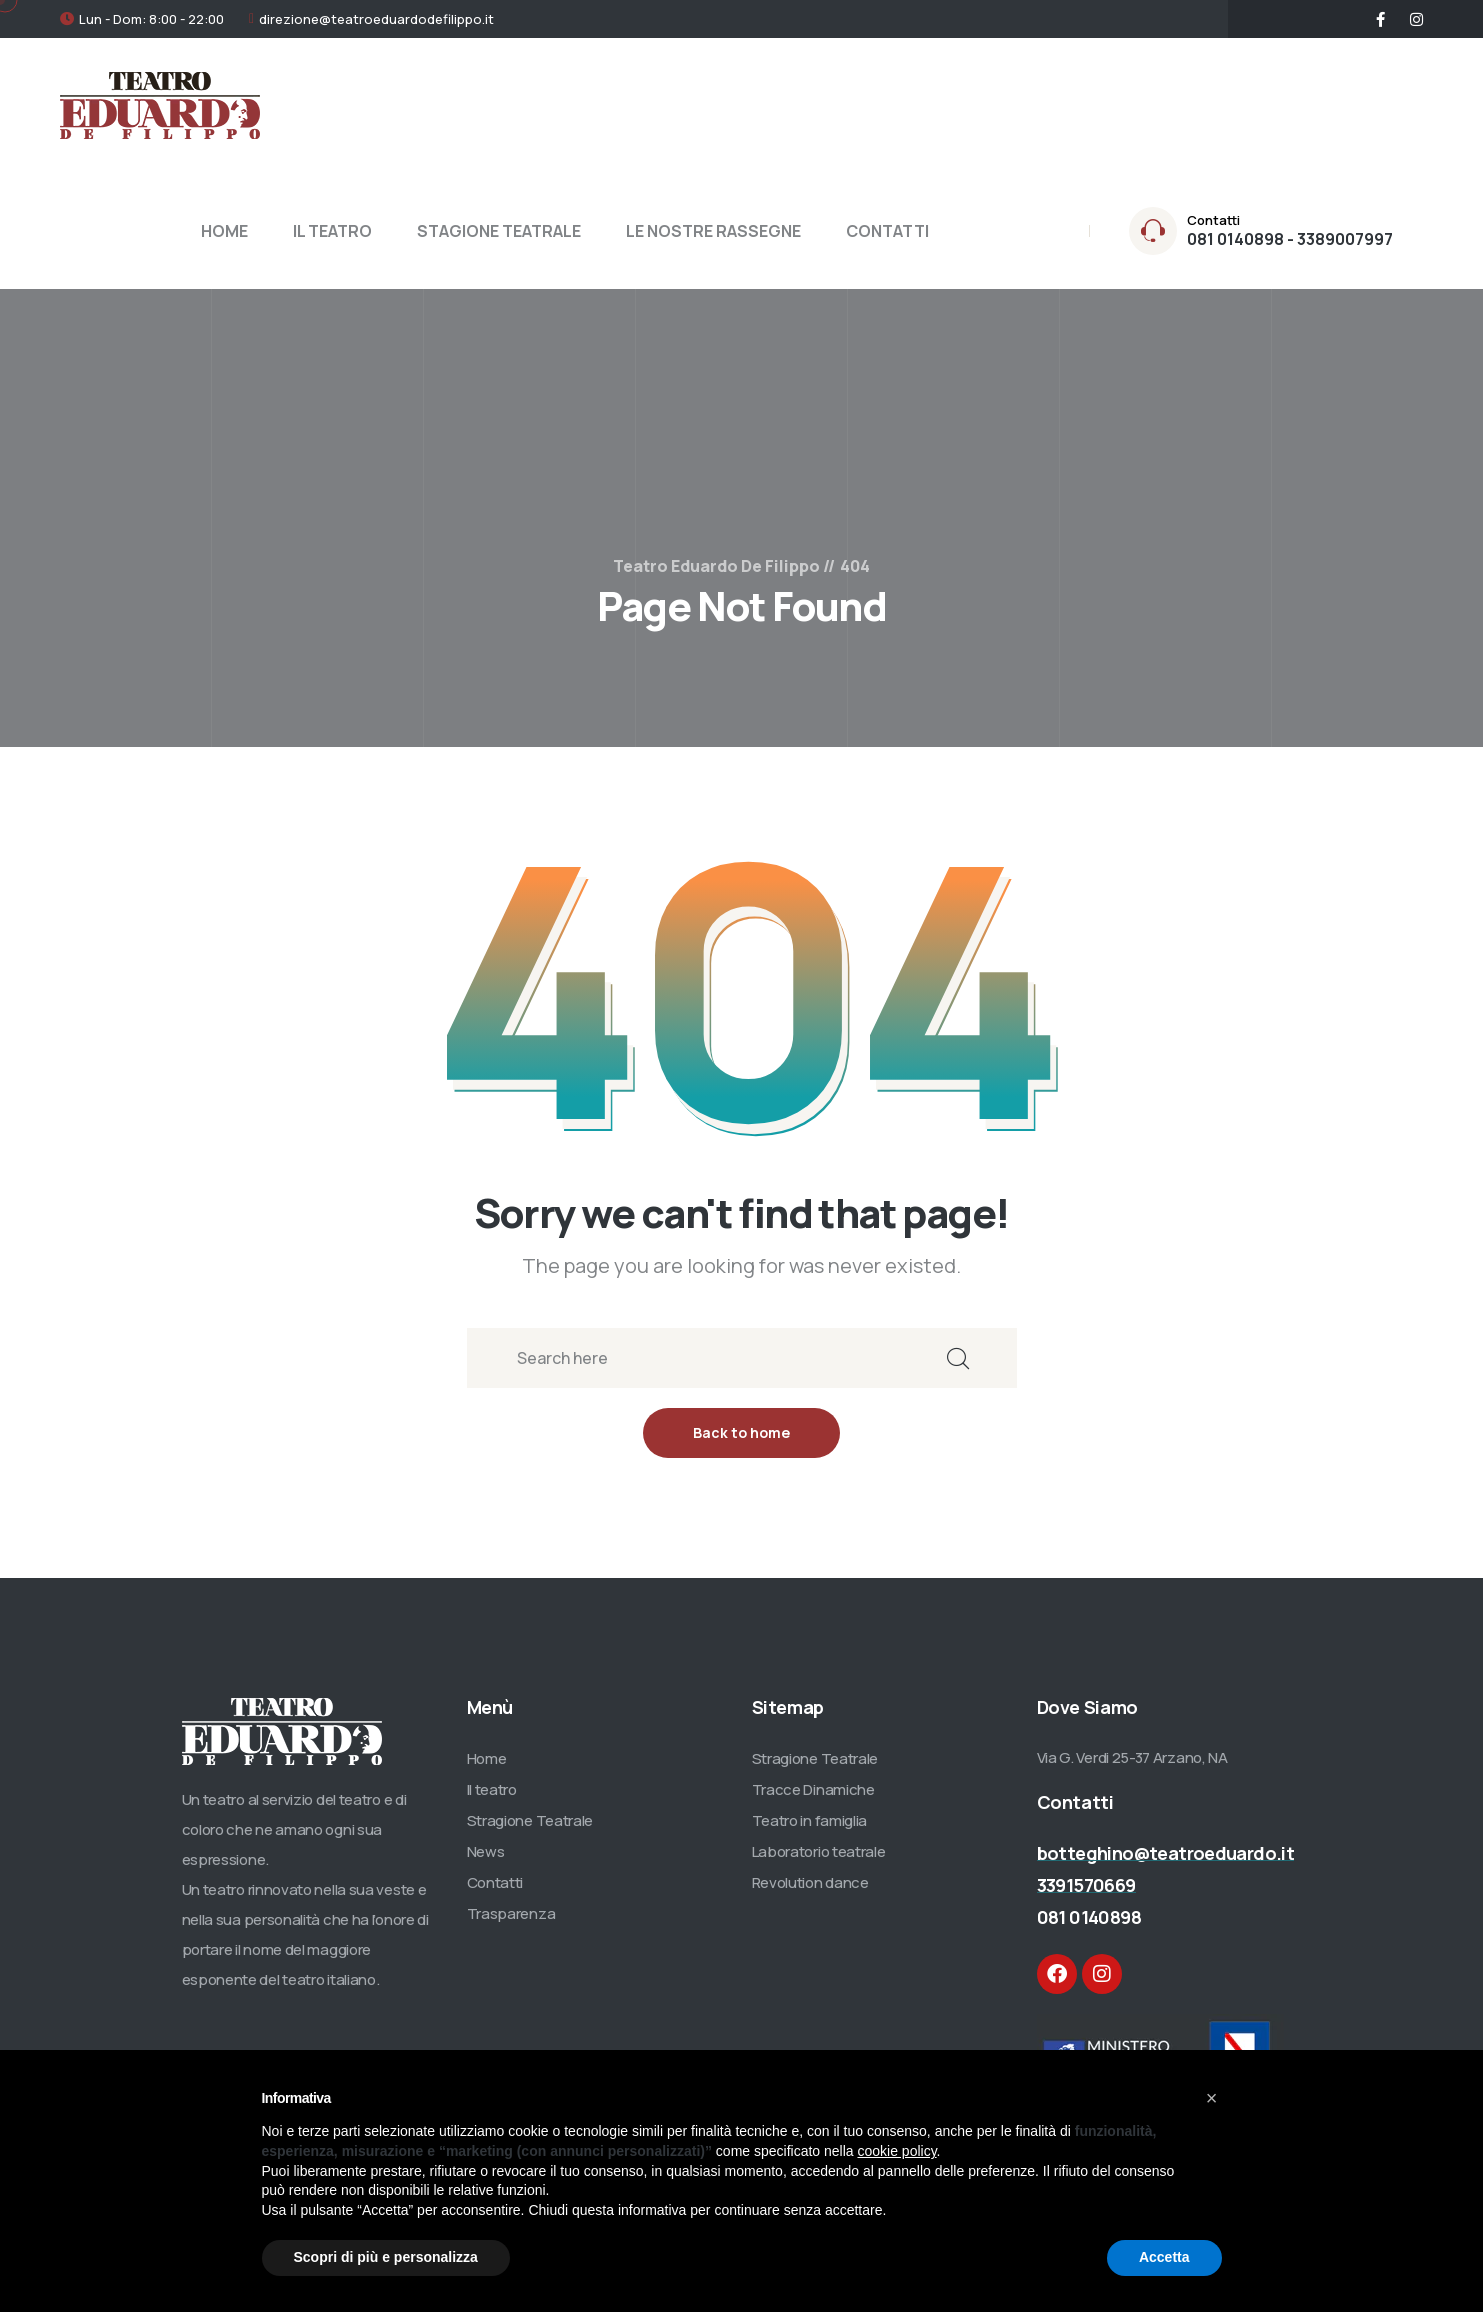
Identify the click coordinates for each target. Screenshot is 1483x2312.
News (486, 1851)
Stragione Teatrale (530, 1820)
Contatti (495, 1882)
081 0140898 (1089, 1917)
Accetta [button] (1164, 2257)
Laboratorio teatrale (819, 1851)
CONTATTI (887, 231)
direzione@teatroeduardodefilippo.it (376, 19)
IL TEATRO (332, 231)
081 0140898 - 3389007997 (1290, 239)
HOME (224, 231)
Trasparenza (511, 1913)
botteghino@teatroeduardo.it (1166, 1853)
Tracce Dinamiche (813, 1789)
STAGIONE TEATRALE (499, 231)
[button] (1212, 2098)
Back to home (741, 1432)
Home (487, 1758)
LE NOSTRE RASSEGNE (713, 231)
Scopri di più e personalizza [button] (386, 2257)
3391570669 (1086, 1885)
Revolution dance (810, 1882)
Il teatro (492, 1789)
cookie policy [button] (896, 2151)
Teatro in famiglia (810, 1820)
